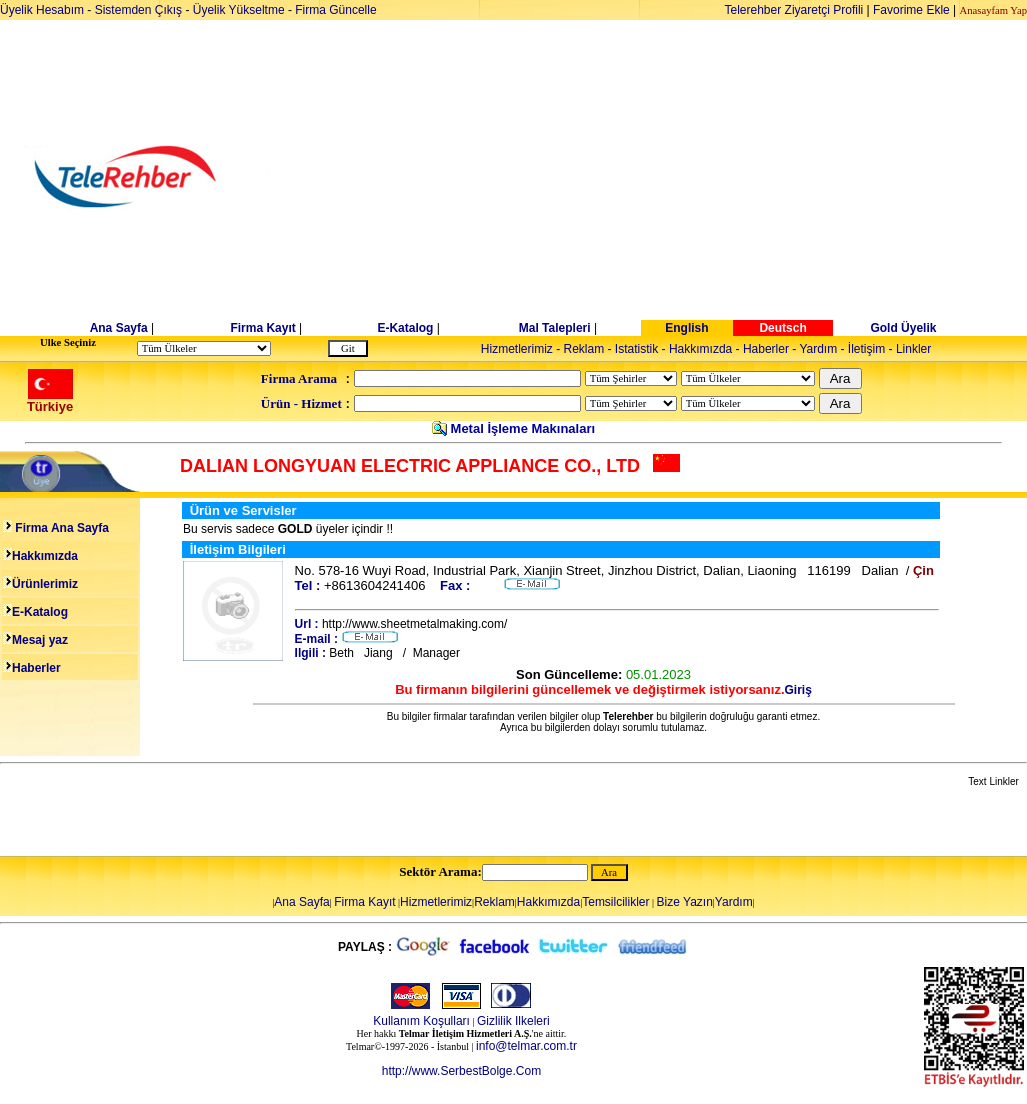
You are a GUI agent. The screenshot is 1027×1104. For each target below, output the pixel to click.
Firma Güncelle (335, 10)
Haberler (766, 349)
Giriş (798, 690)
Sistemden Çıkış (138, 10)
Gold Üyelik (903, 328)
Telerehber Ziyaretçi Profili (794, 10)
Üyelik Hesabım (42, 10)
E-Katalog (405, 328)
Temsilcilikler (615, 902)
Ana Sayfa (119, 328)
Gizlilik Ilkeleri (513, 1021)
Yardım (818, 349)
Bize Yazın (685, 902)
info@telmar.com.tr (526, 1046)
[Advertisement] (667, 177)
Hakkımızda (700, 349)
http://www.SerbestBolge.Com (461, 1071)
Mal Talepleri (555, 328)
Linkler (913, 349)
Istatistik (636, 349)
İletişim (866, 349)
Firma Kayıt (262, 328)
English (686, 328)
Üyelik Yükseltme (239, 10)
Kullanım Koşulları (421, 1021)
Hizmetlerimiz (517, 349)
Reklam (584, 349)
